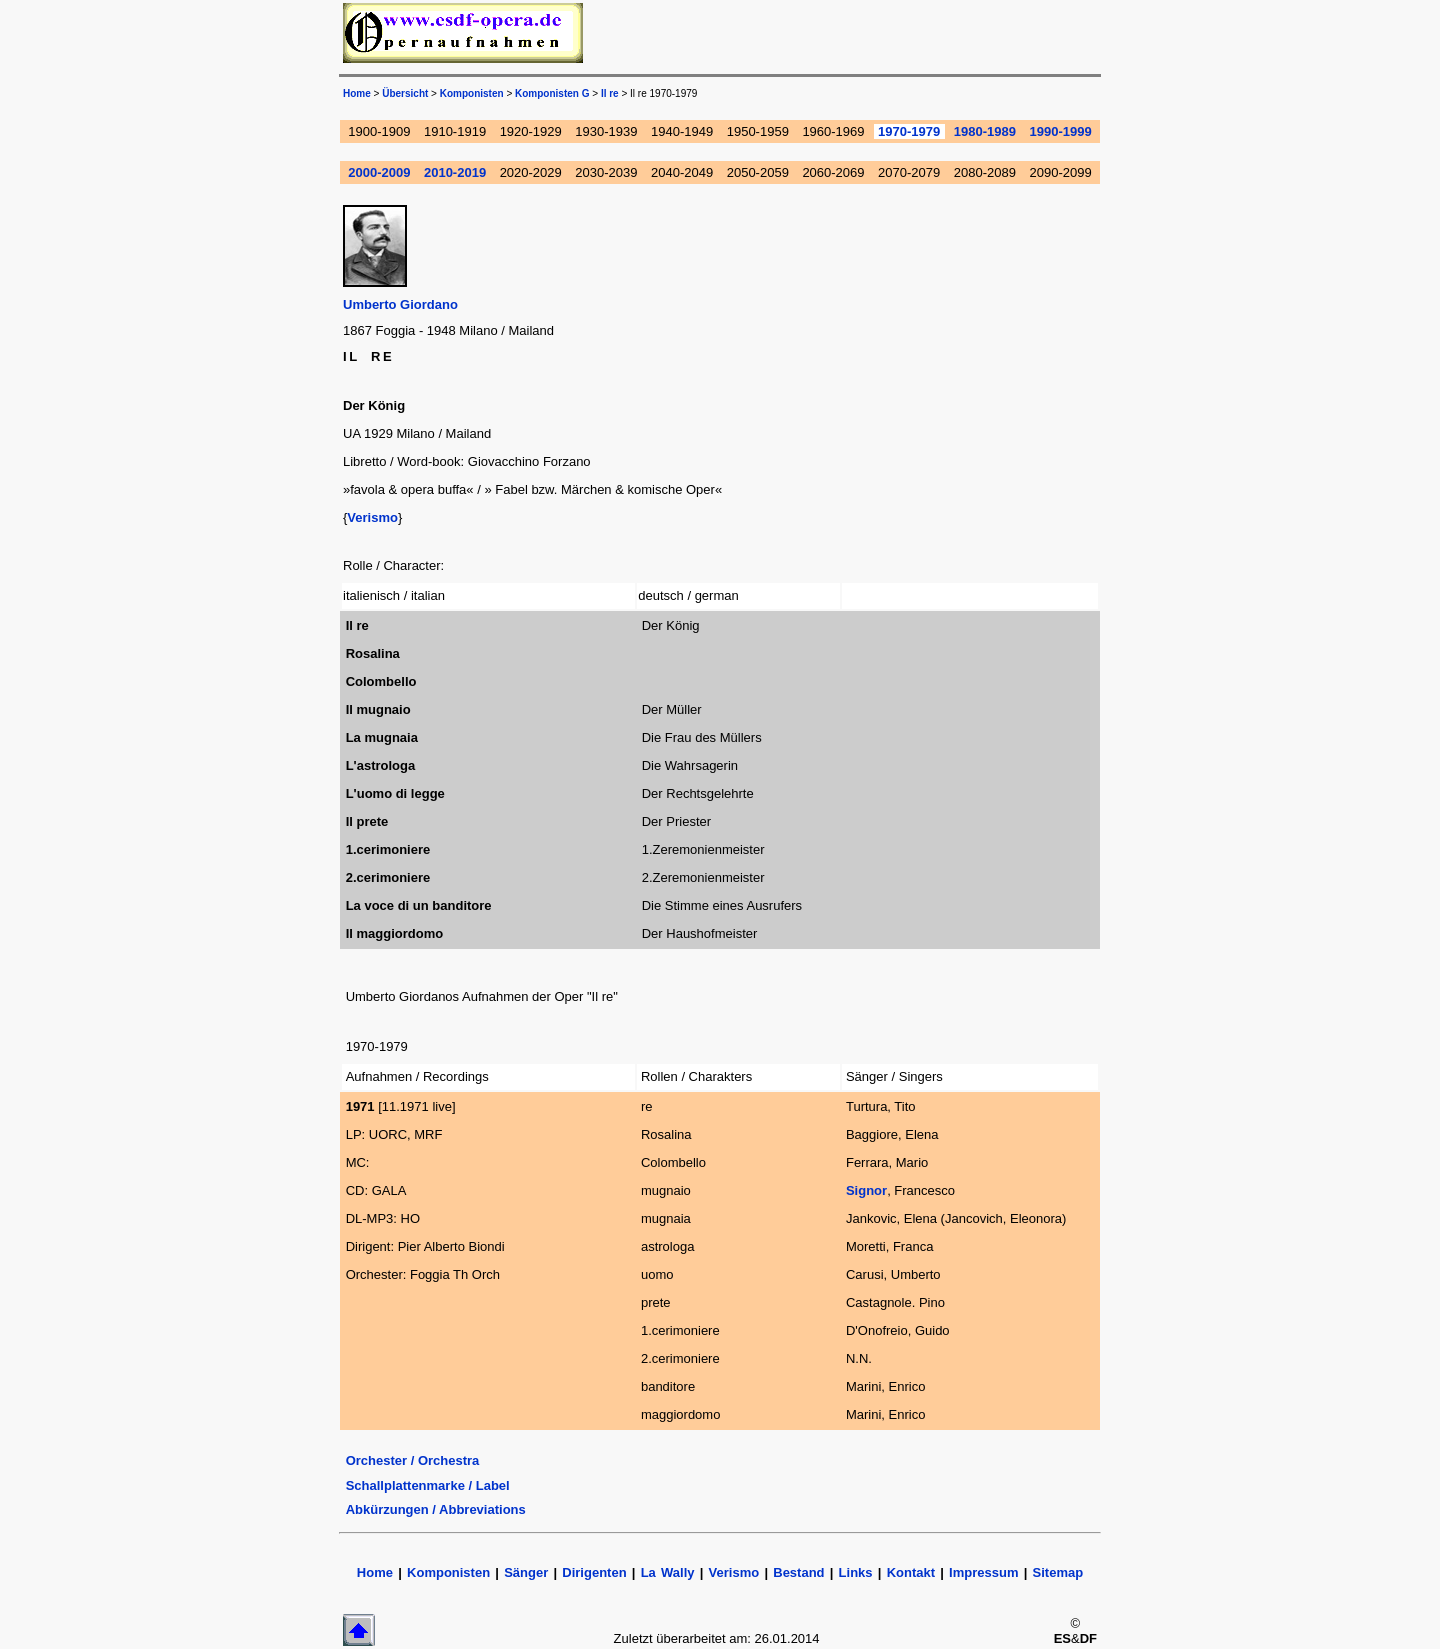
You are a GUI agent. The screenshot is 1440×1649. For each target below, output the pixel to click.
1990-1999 (1061, 131)
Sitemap (1058, 1572)
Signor (866, 1190)
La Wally (668, 1572)
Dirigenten (594, 1572)
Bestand (798, 1572)
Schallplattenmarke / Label (428, 1485)
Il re (610, 93)
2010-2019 (455, 172)
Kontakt (914, 1572)
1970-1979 (909, 131)
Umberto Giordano (400, 304)
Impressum (983, 1572)
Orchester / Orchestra (413, 1460)
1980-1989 (985, 131)
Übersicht (405, 93)
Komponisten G (552, 93)
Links (856, 1572)
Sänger (526, 1572)
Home (357, 93)
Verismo (372, 517)
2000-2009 (379, 172)
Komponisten (472, 93)
